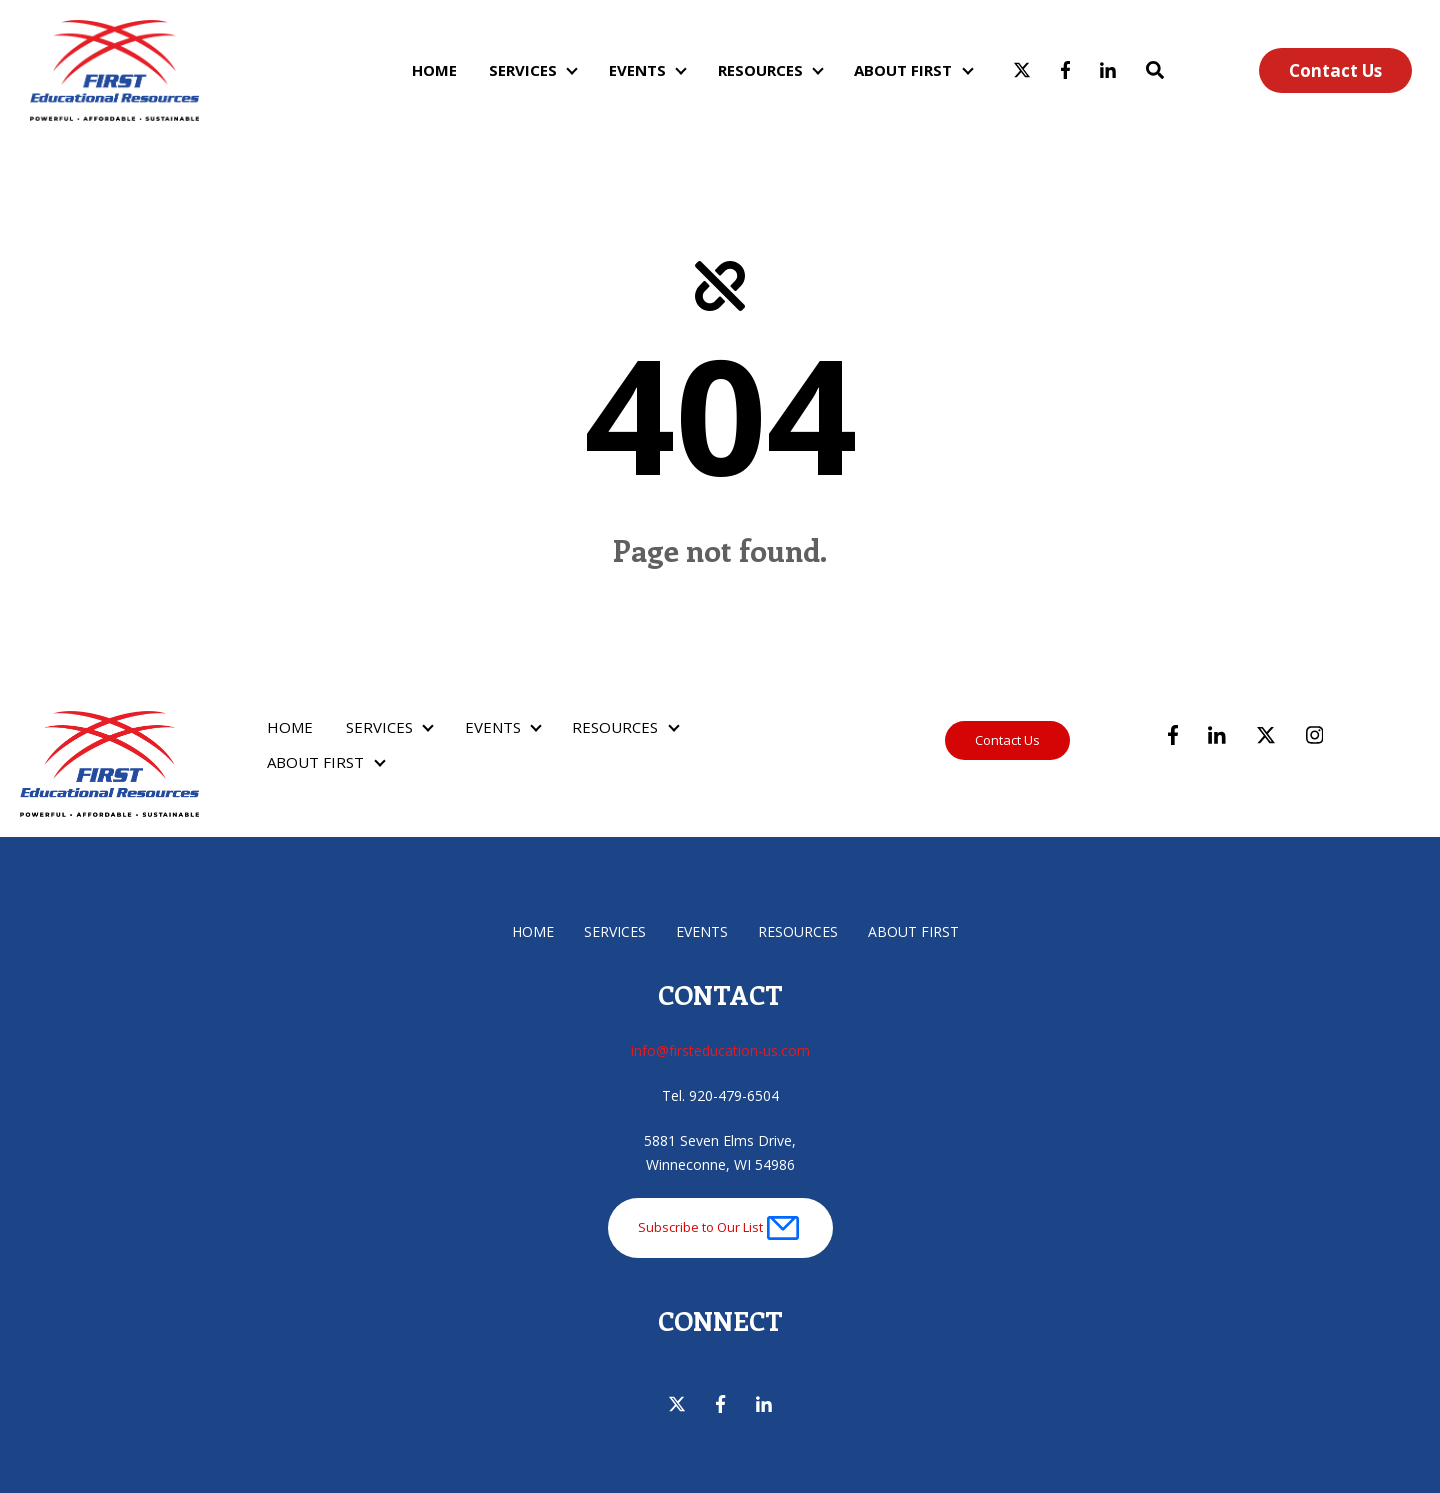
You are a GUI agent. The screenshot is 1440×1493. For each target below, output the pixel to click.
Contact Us (1335, 70)
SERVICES (523, 70)
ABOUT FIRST (903, 70)
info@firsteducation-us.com (720, 1050)
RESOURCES (760, 70)
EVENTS (637, 70)
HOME (434, 70)
